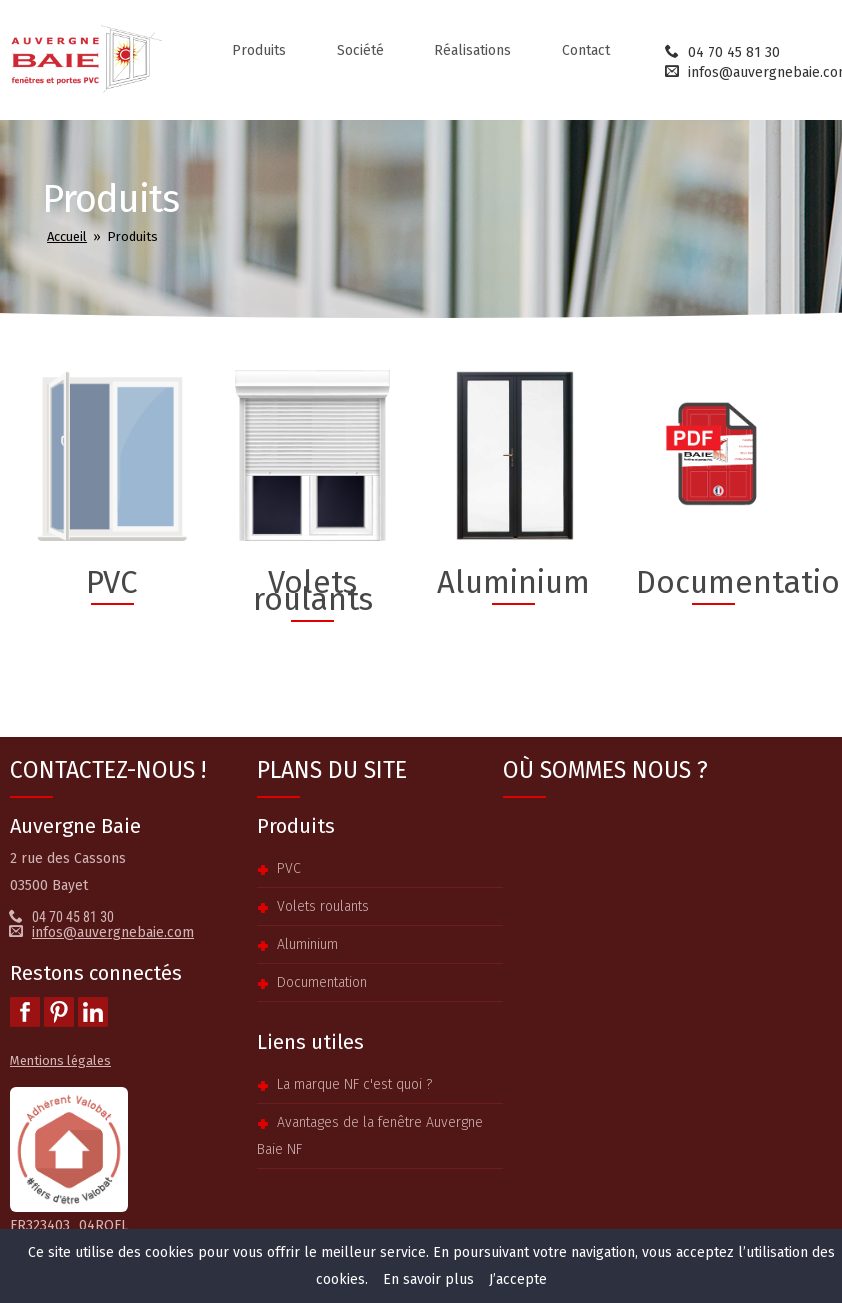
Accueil (67, 236)
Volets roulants (323, 906)
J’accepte (518, 1279)
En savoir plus (428, 1279)
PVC (289, 868)
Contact (586, 50)
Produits (259, 50)
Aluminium (307, 944)
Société (360, 50)
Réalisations (472, 50)
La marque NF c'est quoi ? (354, 1084)
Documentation (322, 982)
